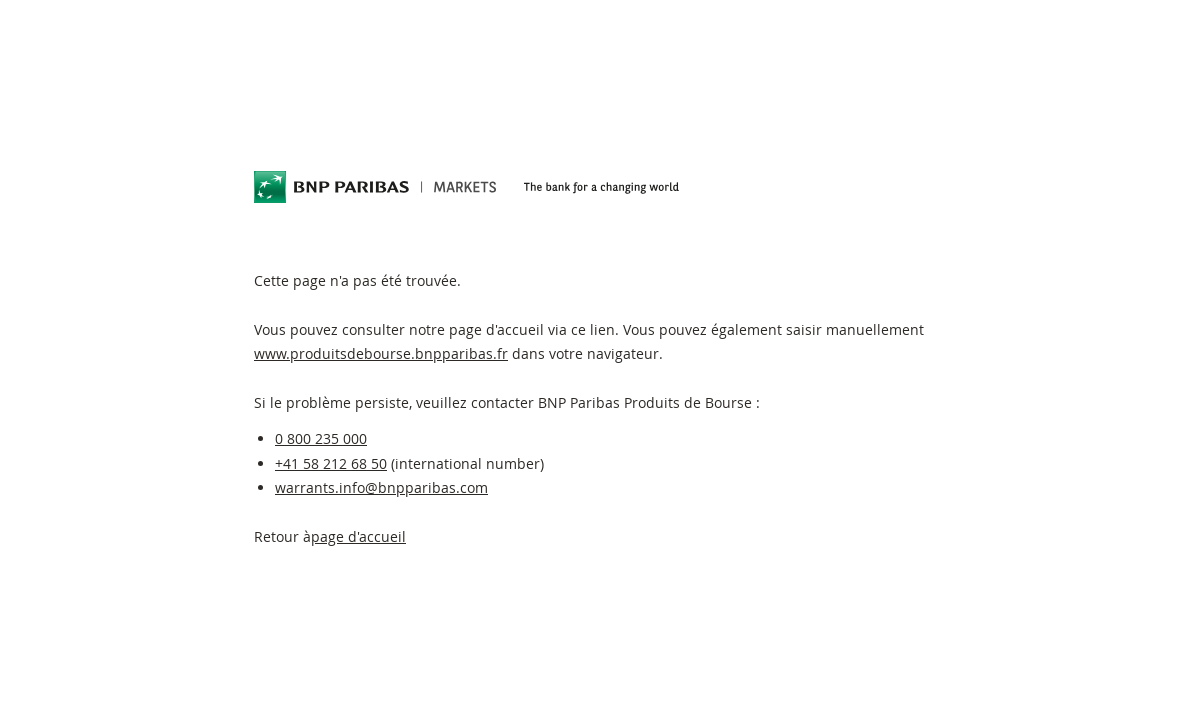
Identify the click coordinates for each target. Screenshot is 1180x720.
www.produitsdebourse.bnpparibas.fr (381, 353)
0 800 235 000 (321, 438)
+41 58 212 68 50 (331, 463)
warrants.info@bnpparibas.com (381, 487)
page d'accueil (358, 536)
